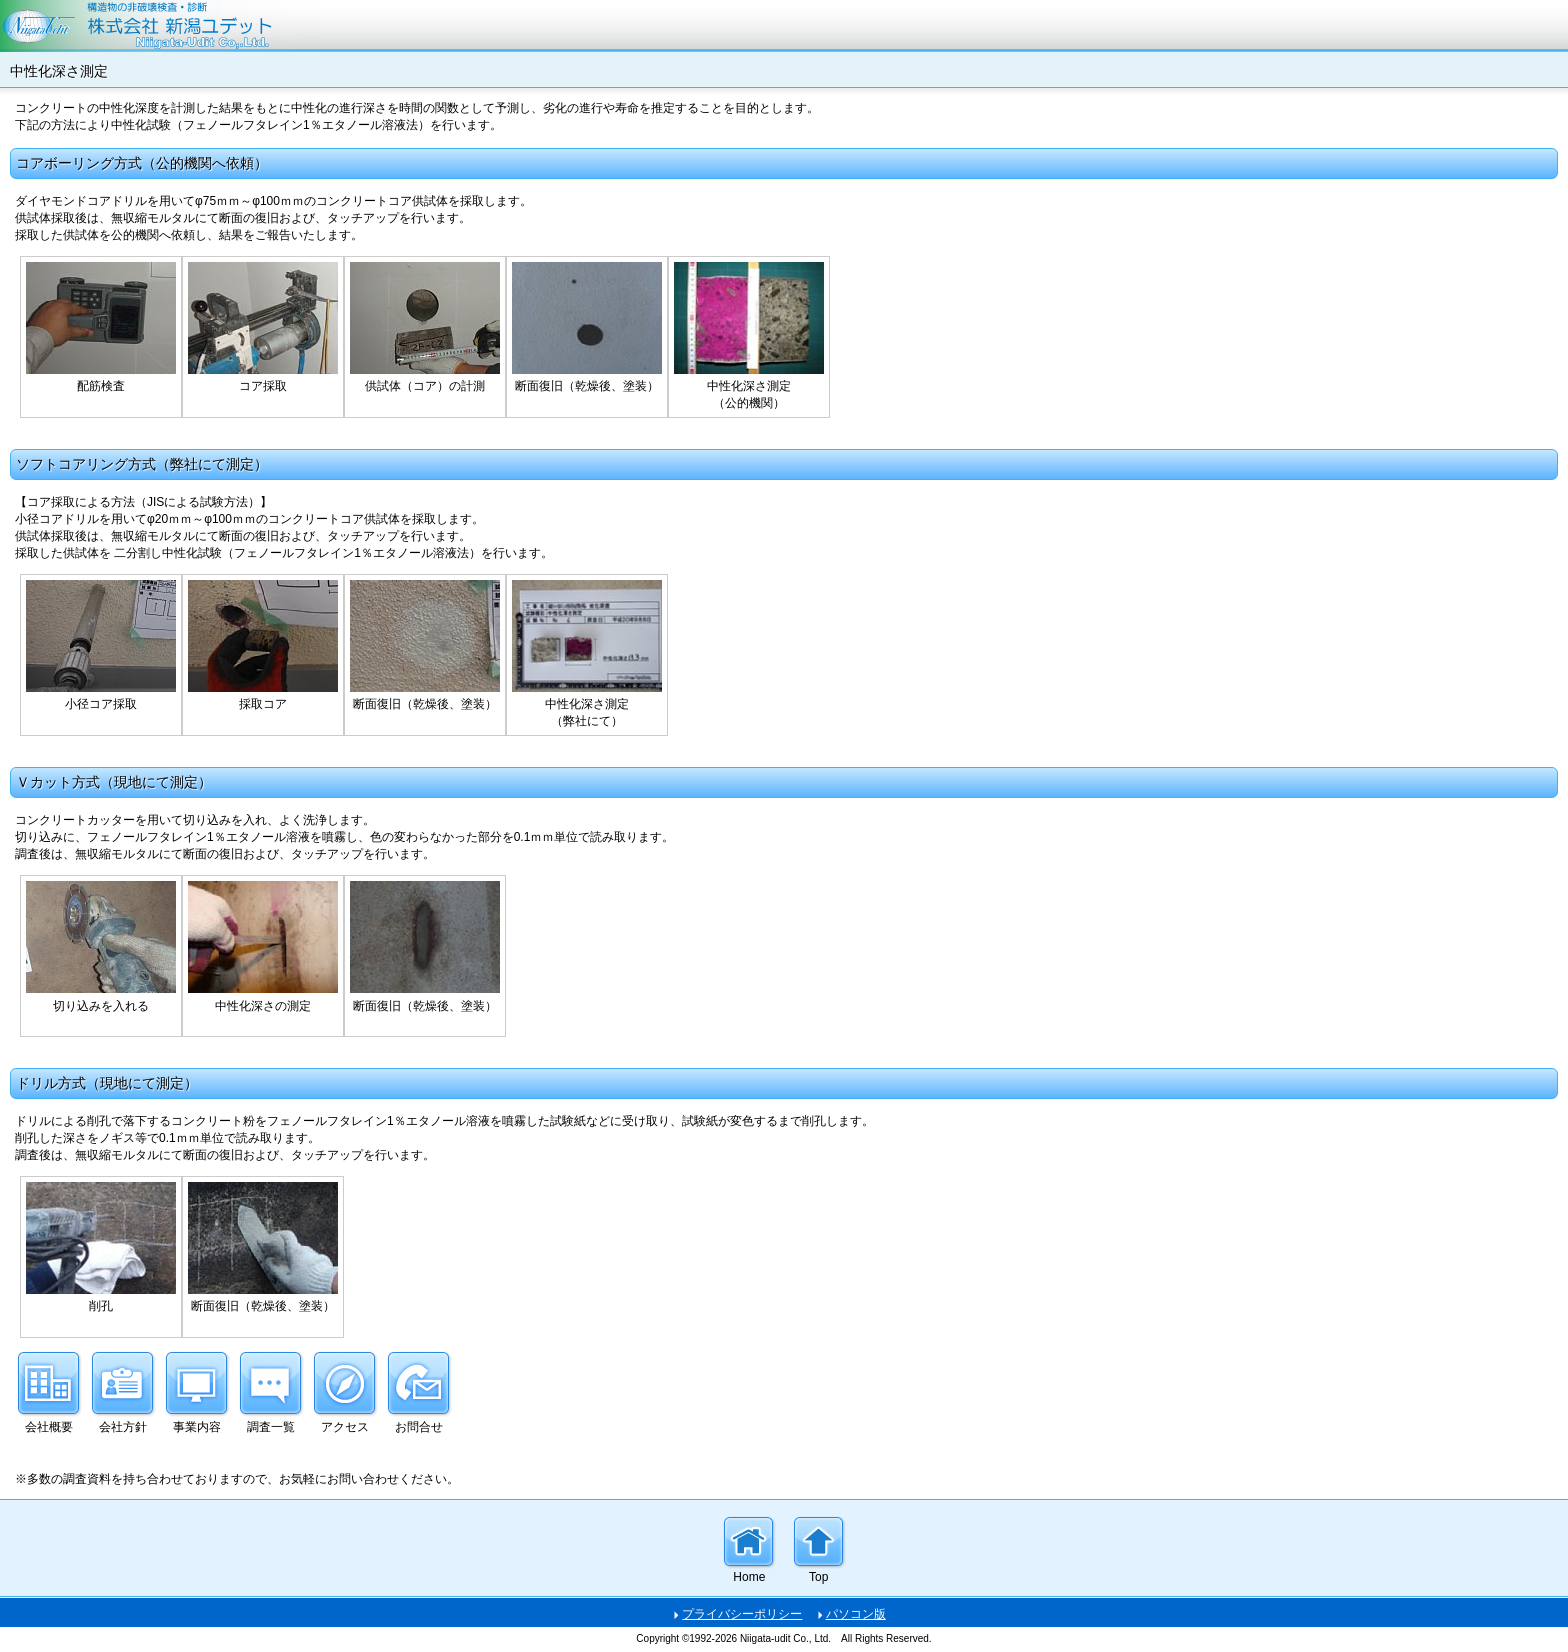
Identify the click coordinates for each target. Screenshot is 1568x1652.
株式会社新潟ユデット (784, 26)
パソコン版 (856, 1614)
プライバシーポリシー (742, 1614)
